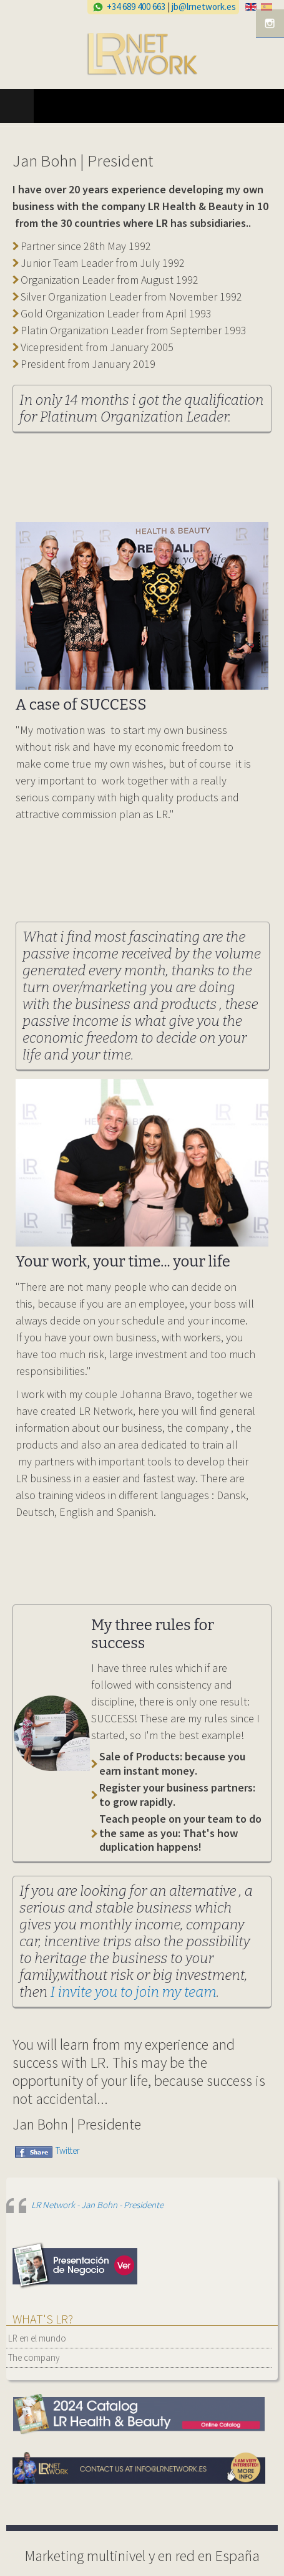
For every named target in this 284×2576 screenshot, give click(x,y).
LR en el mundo (37, 2338)
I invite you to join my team (134, 1992)
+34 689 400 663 (136, 6)
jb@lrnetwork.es (204, 6)
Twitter (68, 2150)
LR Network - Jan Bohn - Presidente (97, 2205)
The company (34, 2357)
